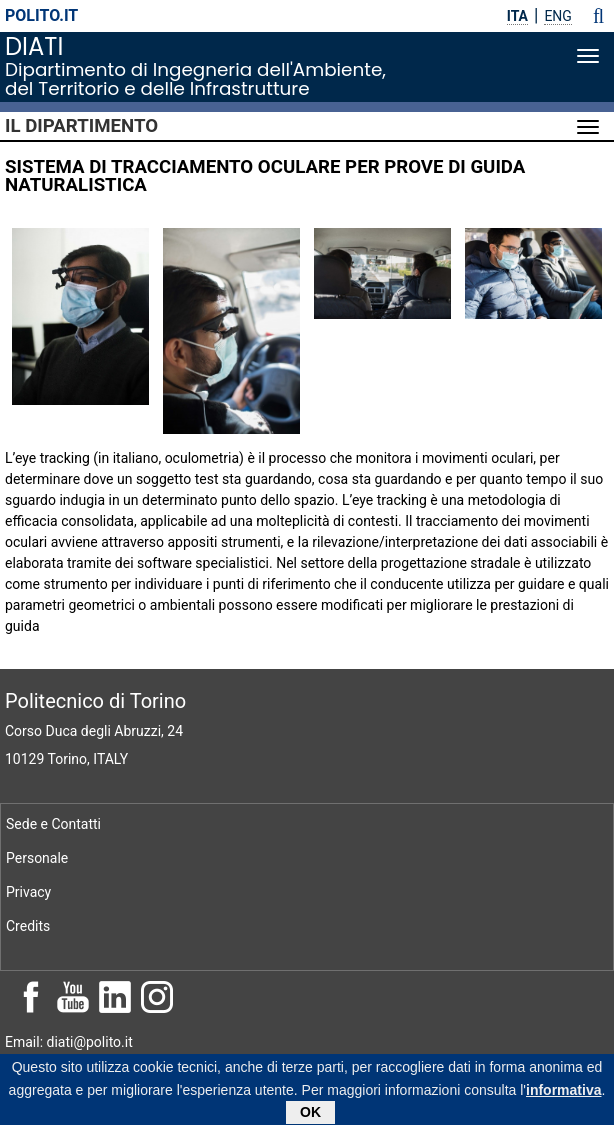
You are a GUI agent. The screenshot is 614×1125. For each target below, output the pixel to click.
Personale (37, 858)
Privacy (28, 892)
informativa (563, 1092)
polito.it (41, 15)
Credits (28, 926)
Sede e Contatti (53, 824)
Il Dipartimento (81, 126)
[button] (598, 16)
